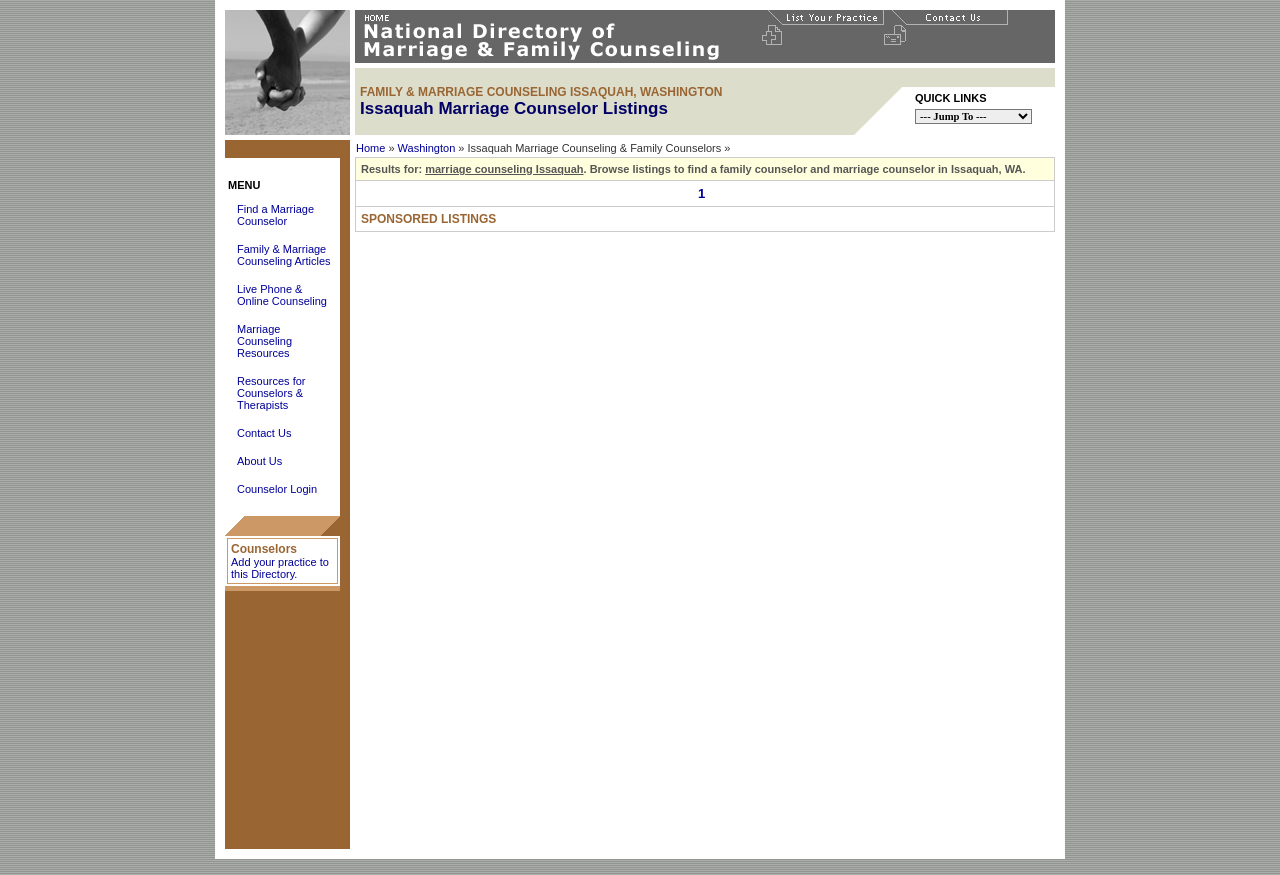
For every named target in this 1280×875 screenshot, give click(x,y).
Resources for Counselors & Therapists (271, 393)
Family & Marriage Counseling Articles (284, 255)
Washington (427, 148)
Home (370, 148)
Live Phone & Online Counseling (282, 295)
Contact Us (264, 433)
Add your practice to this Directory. (280, 568)
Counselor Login (277, 489)
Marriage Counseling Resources (264, 341)
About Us (259, 461)
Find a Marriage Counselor (275, 215)
